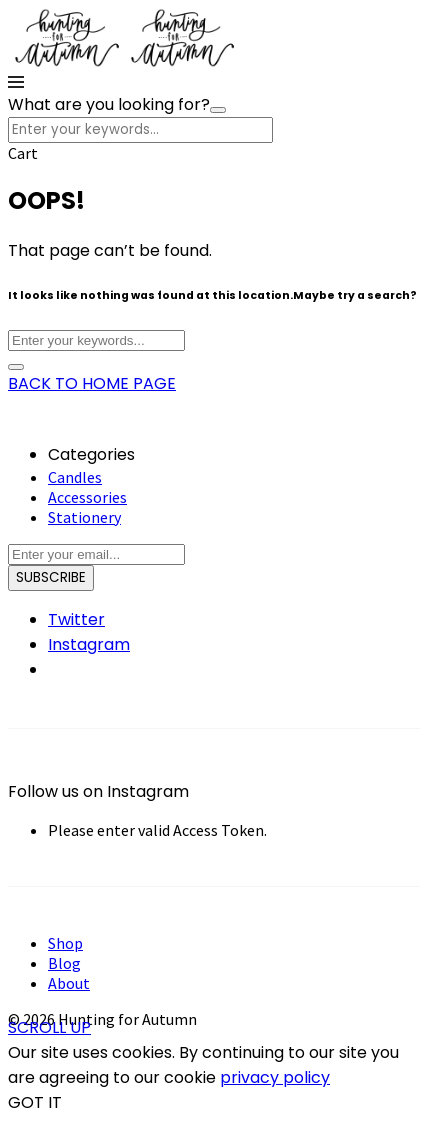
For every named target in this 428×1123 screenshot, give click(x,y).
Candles (75, 477)
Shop (65, 943)
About (69, 983)
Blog (64, 963)
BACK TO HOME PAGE (92, 383)
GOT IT (35, 1102)
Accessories (87, 497)
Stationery (84, 517)
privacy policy (275, 1077)
